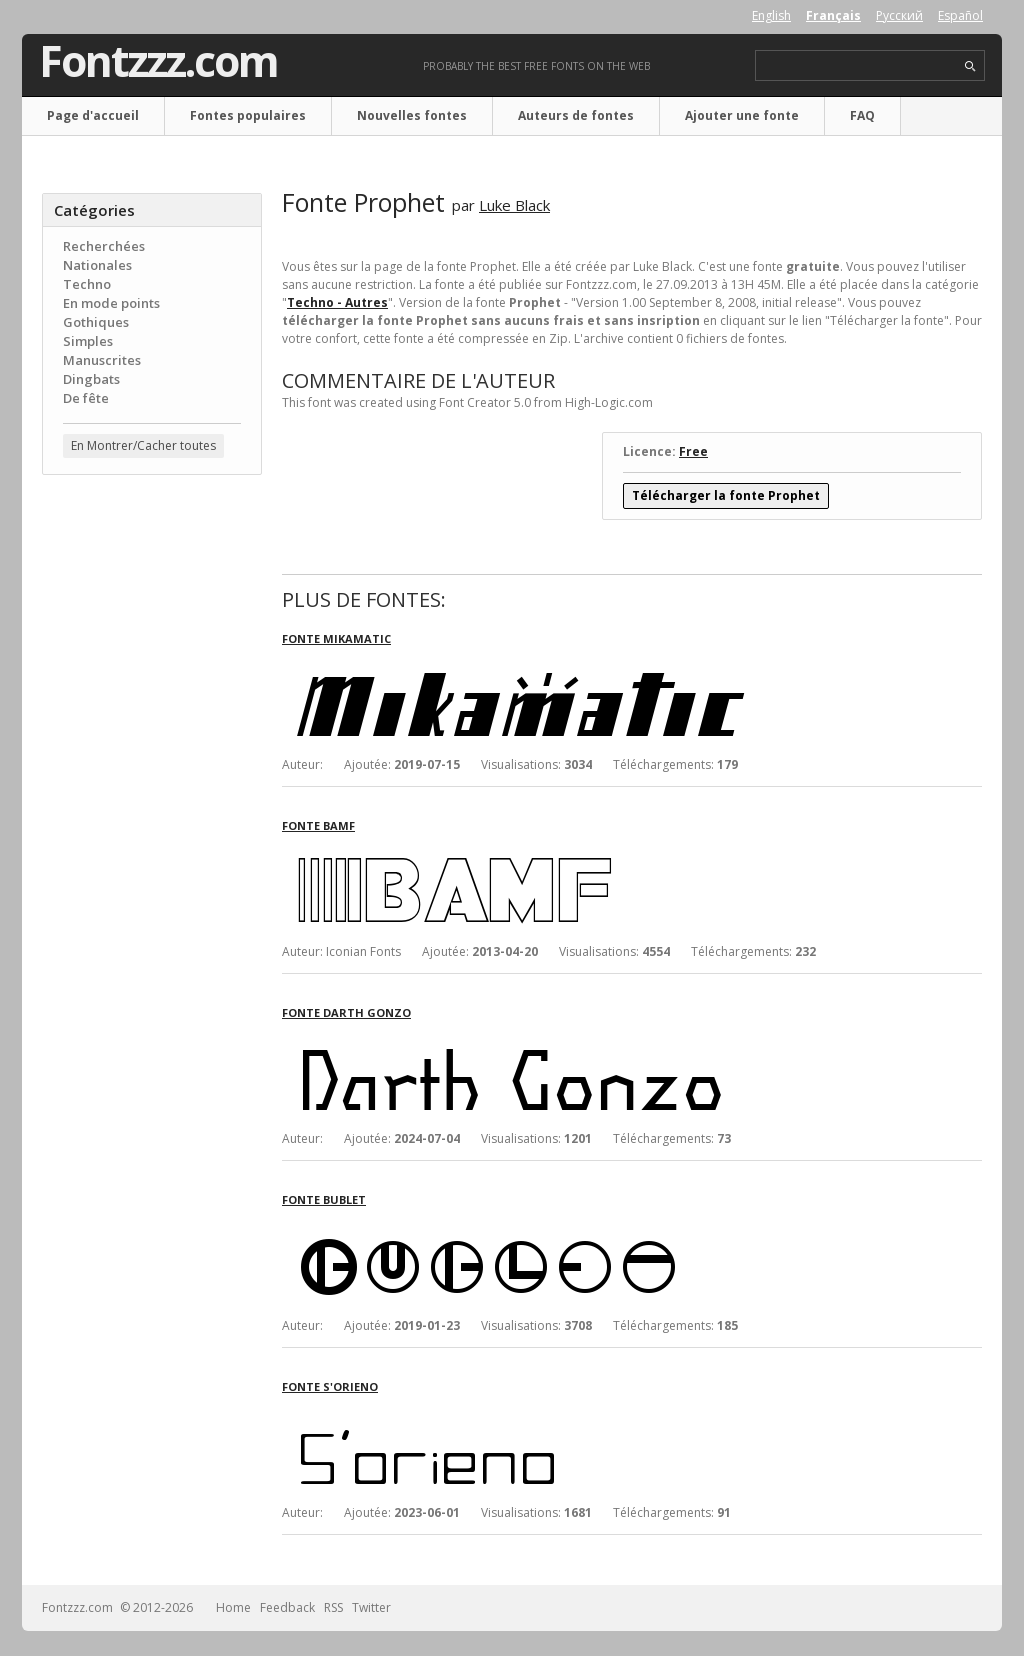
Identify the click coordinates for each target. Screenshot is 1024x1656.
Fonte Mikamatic (336, 638)
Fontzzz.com (158, 61)
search (970, 66)
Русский (899, 15)
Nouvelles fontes (412, 115)
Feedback (287, 1607)
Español (960, 15)
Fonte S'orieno (330, 1386)
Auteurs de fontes (576, 115)
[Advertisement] (152, 811)
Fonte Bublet (324, 1199)
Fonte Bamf (318, 825)
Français (833, 15)
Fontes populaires (248, 115)
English (771, 15)
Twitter (371, 1607)
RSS (333, 1607)
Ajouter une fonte (742, 115)
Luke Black (514, 205)
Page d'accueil (93, 115)
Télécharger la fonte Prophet (726, 495)
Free (693, 451)
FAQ (862, 115)
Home (233, 1607)
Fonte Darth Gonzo (346, 1012)
